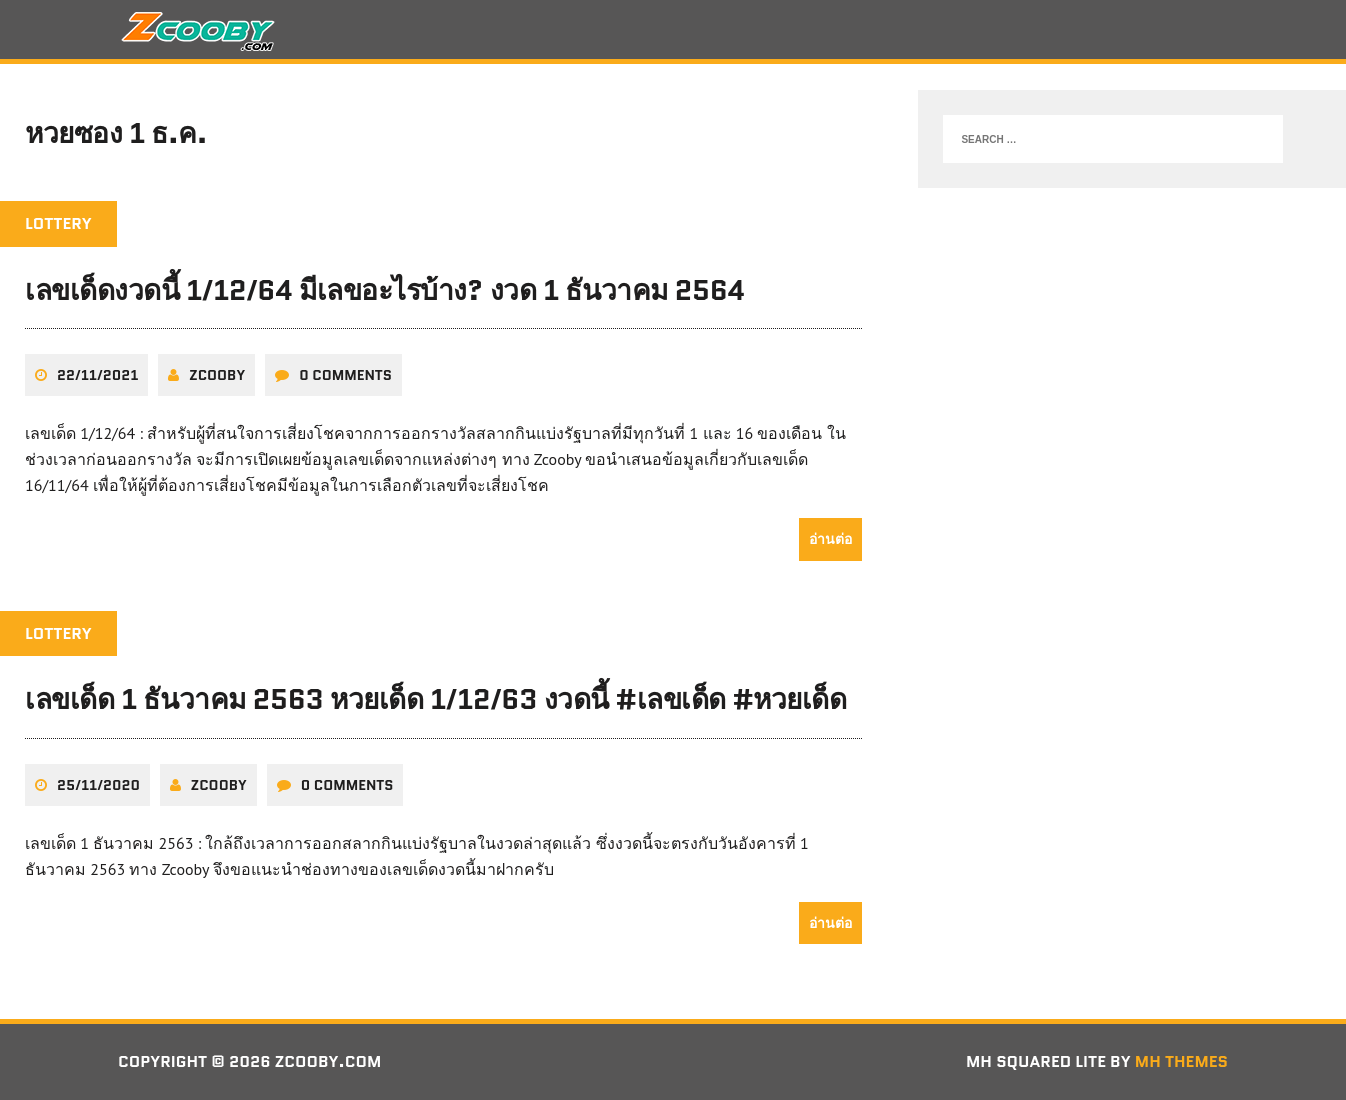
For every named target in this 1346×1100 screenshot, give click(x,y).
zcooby (217, 375)
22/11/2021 (97, 375)
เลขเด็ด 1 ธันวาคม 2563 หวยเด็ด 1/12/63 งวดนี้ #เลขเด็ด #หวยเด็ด (435, 699)
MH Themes (1181, 1061)
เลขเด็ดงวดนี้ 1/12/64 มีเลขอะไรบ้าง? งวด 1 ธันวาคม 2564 (385, 290)
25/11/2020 (98, 785)
